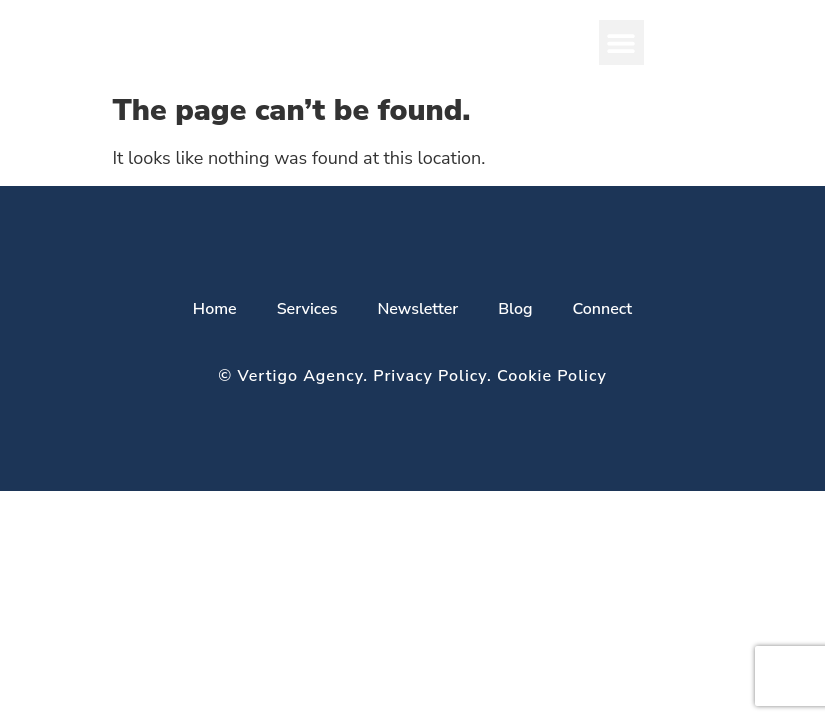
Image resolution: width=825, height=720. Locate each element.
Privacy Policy (430, 376)
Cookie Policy (552, 376)
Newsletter (417, 309)
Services (307, 309)
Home (215, 309)
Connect (602, 309)
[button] (621, 42)
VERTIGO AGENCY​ (289, 42)
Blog (515, 309)
